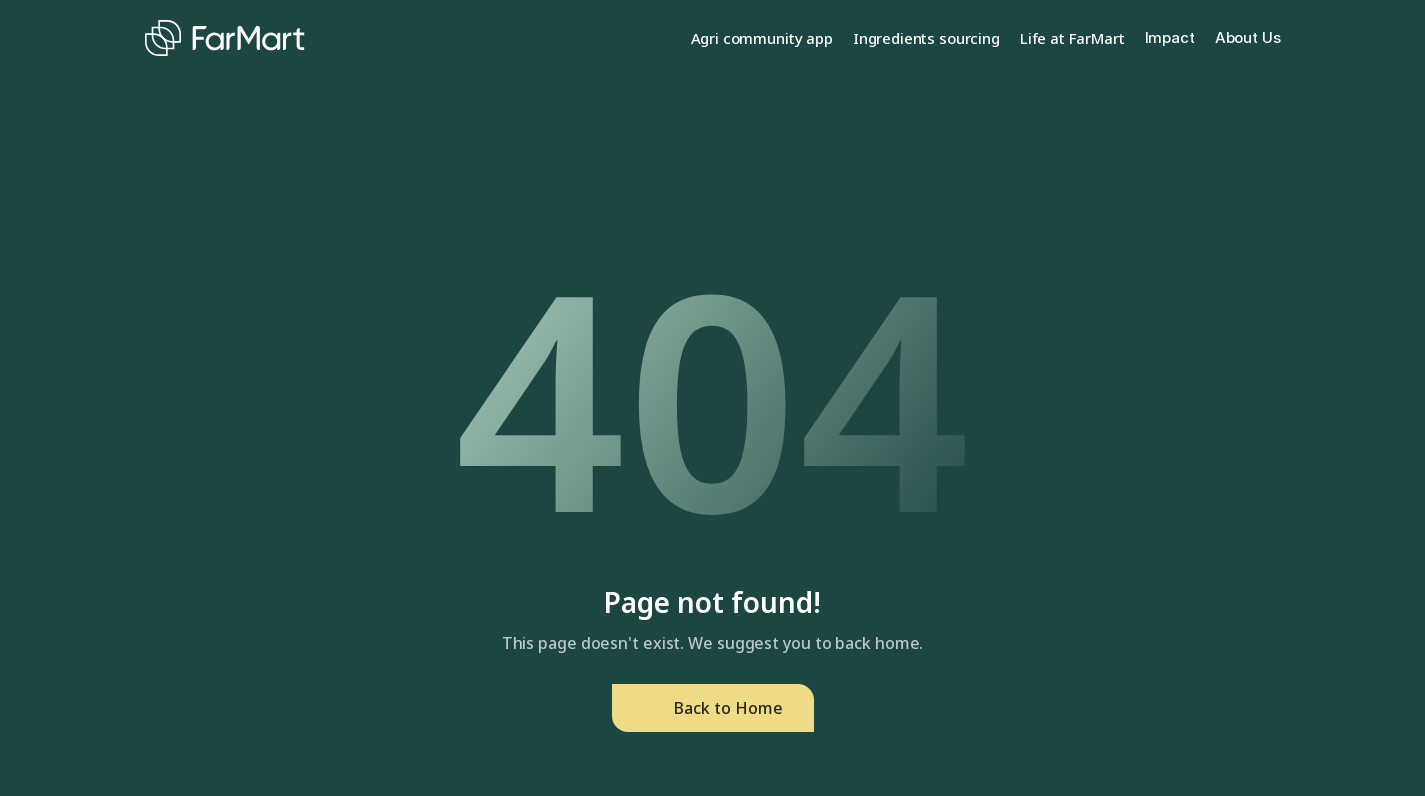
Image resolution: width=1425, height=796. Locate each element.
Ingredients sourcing (926, 38)
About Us (1248, 37)
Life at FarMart (1072, 38)
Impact (1170, 37)
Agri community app (762, 38)
